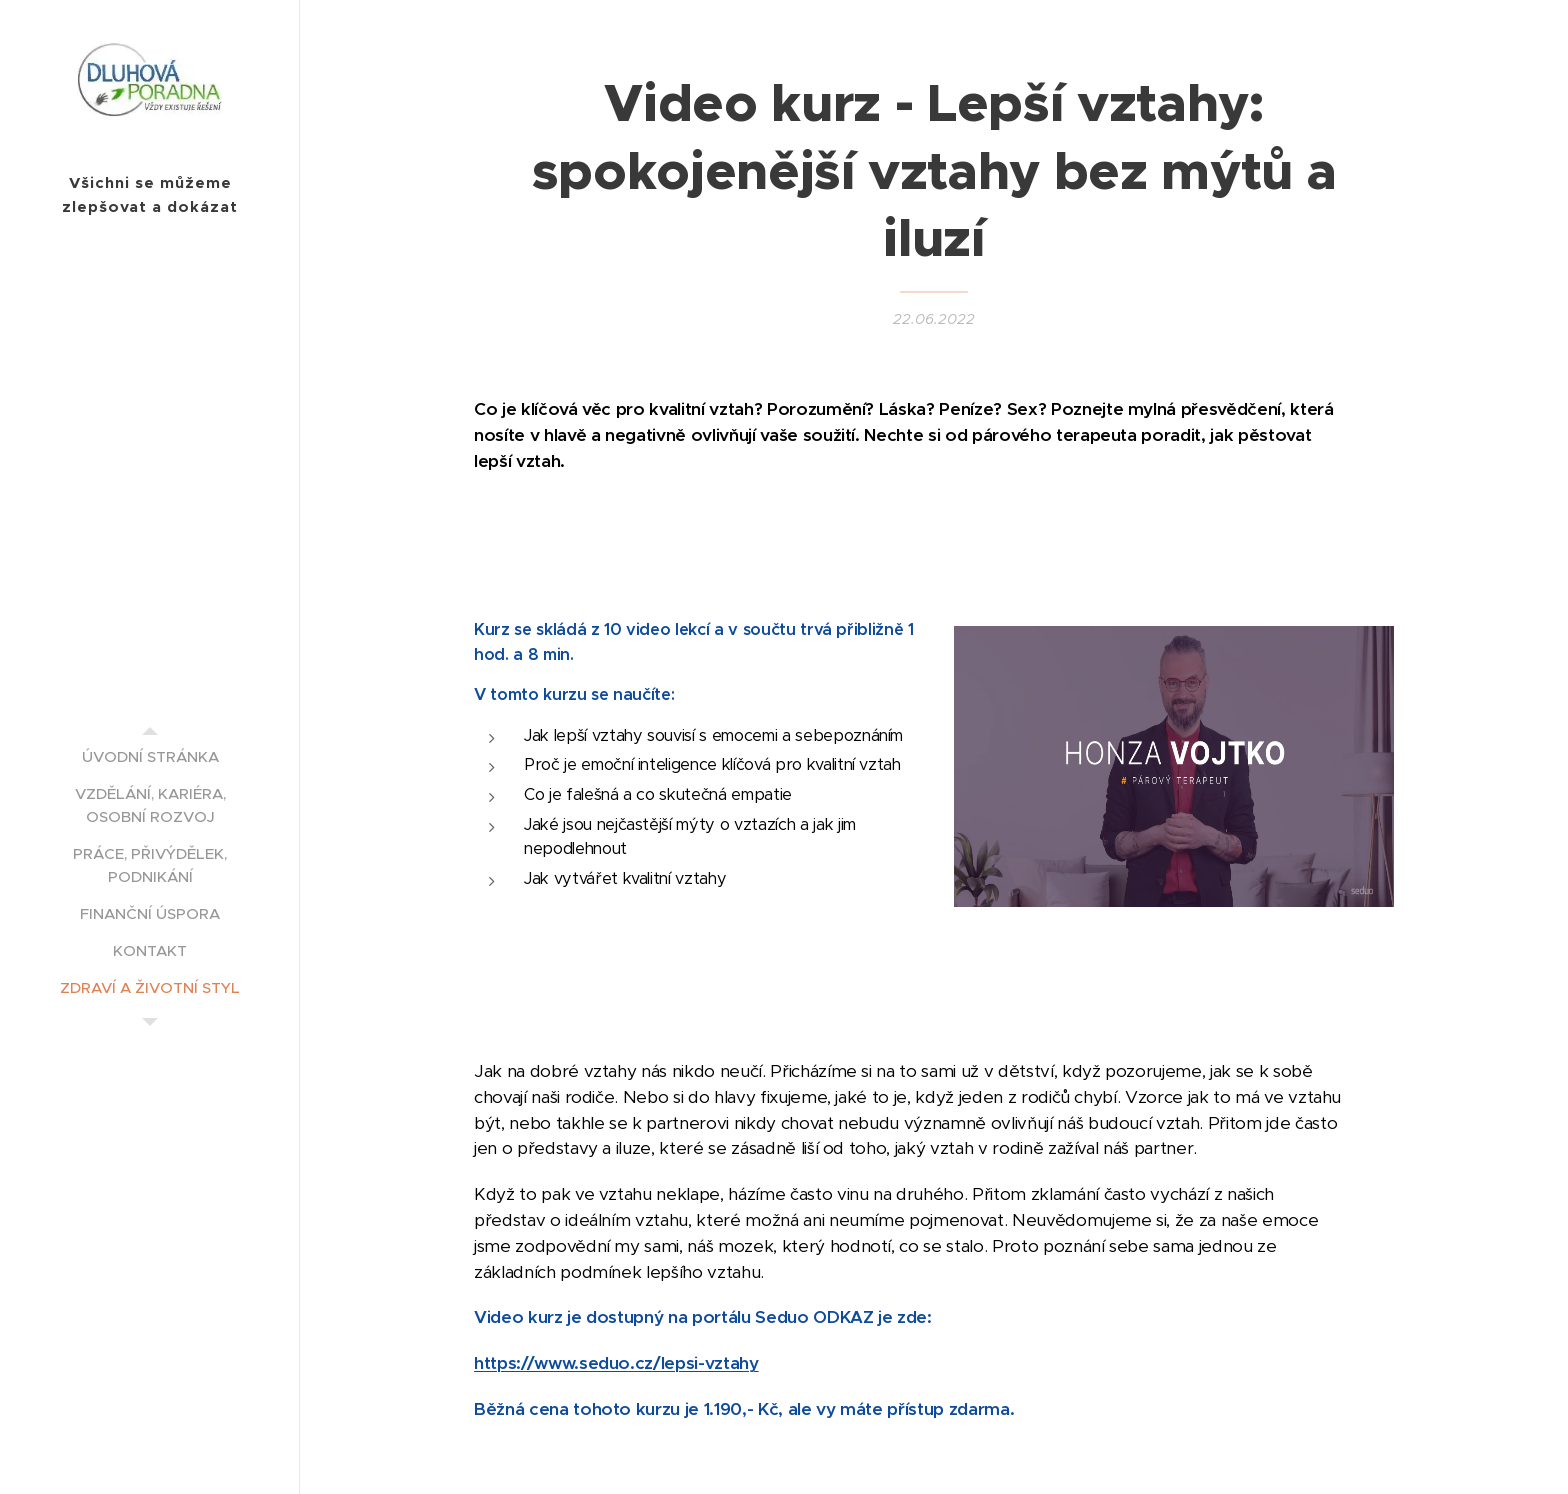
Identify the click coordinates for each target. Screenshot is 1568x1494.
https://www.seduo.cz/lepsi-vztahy (616, 1363)
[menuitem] (150, 756)
